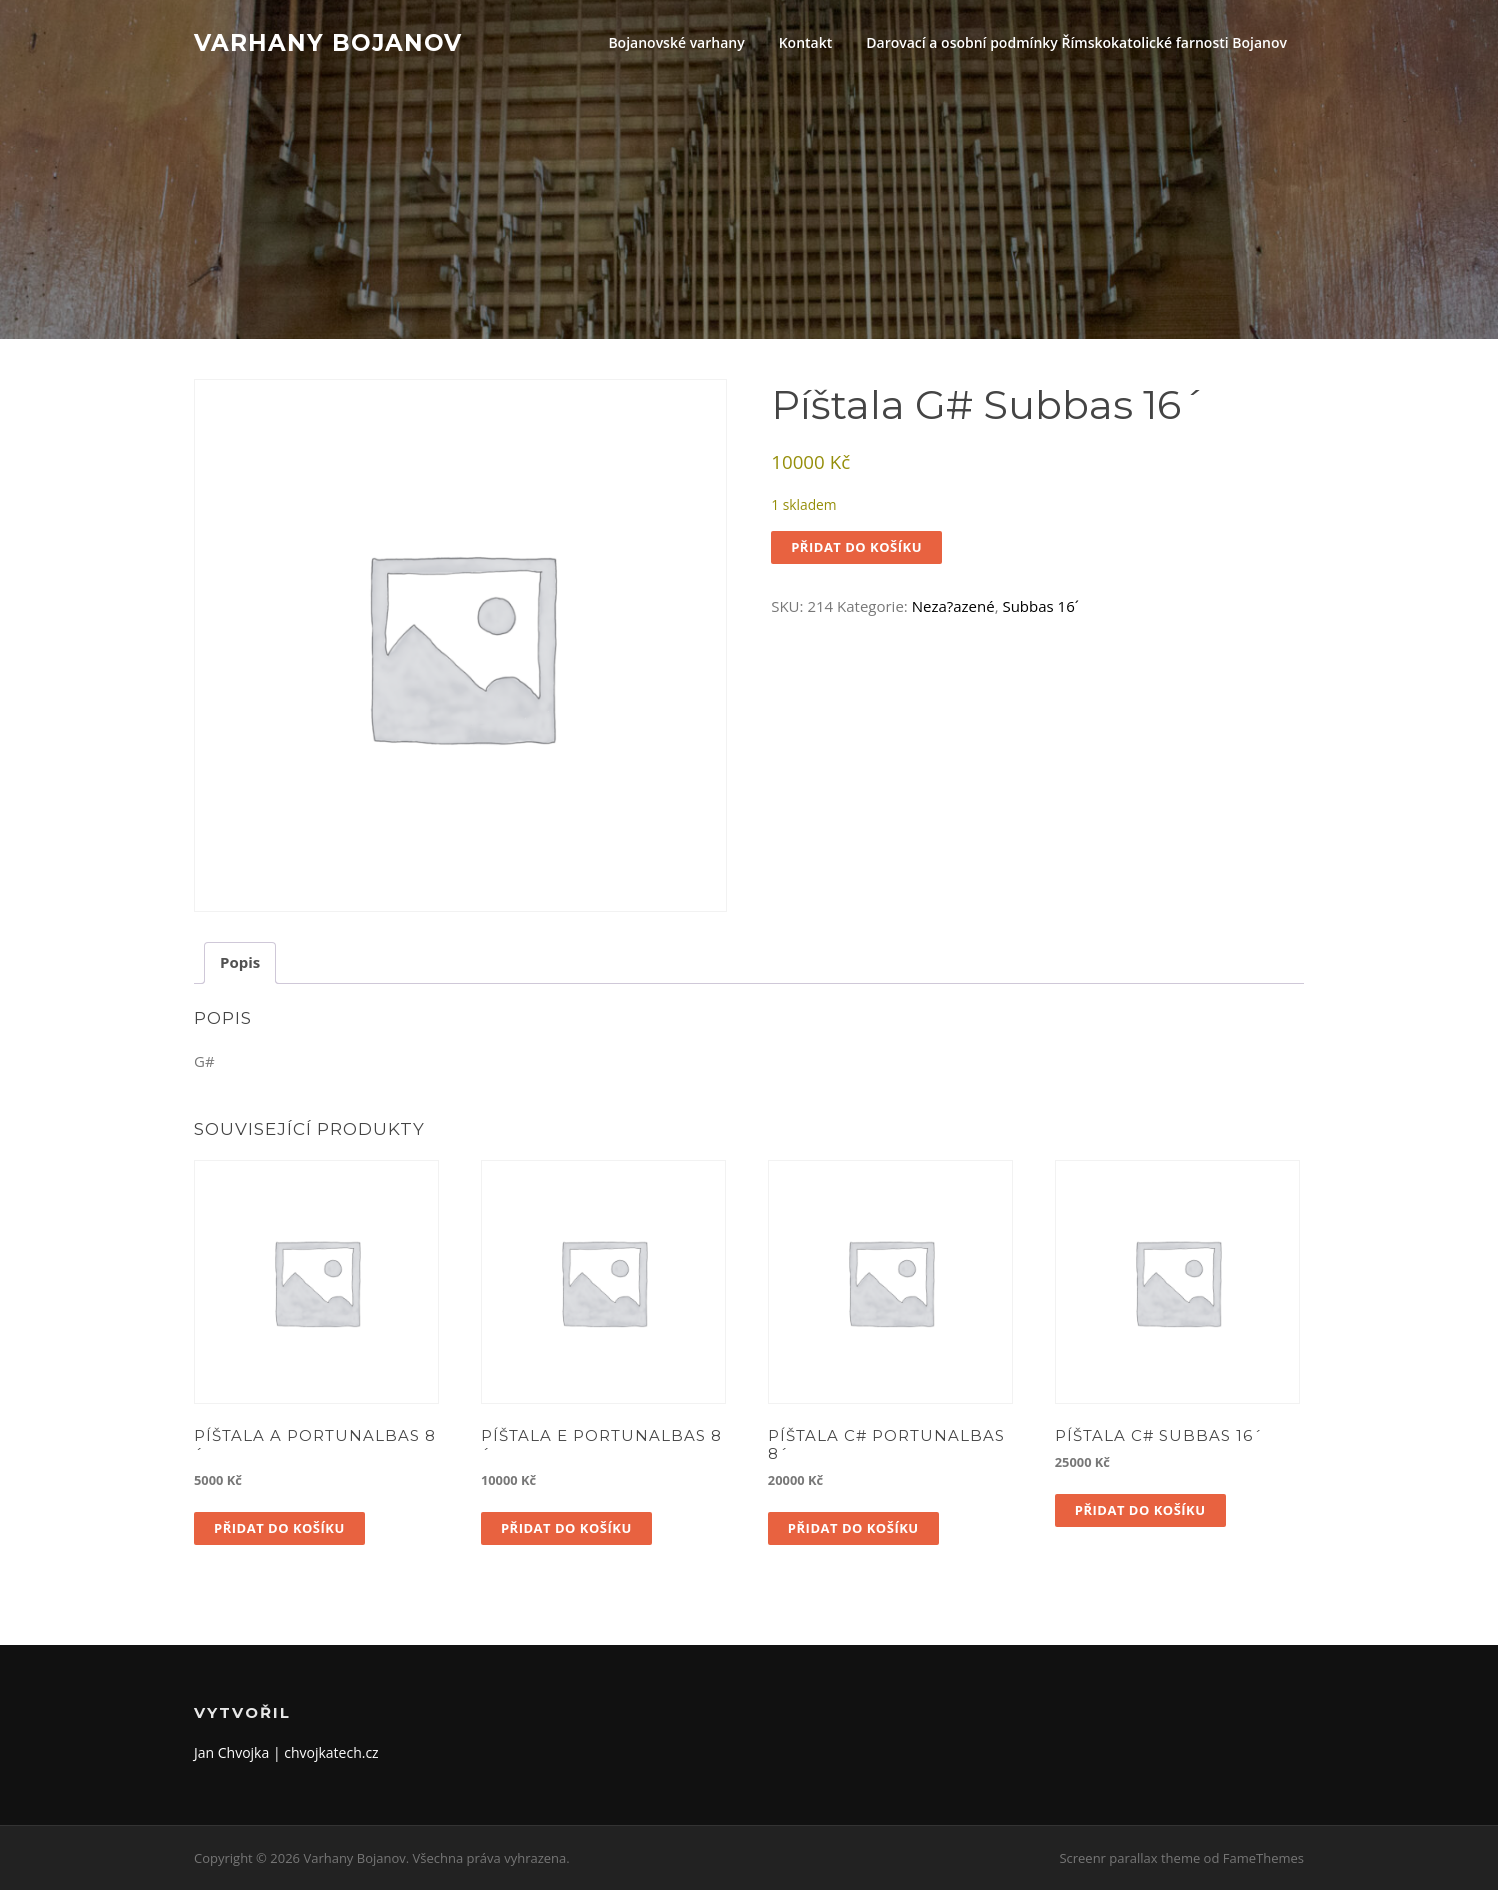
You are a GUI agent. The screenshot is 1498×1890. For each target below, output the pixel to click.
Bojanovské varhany (676, 42)
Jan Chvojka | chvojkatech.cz (286, 1752)
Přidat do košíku (856, 547)
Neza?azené (953, 606)
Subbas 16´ (1040, 606)
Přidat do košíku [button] (279, 1528)
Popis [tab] (240, 962)
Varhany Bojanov (328, 42)
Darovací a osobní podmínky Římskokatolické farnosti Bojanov (1076, 42)
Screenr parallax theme (1129, 1858)
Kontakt (806, 42)
